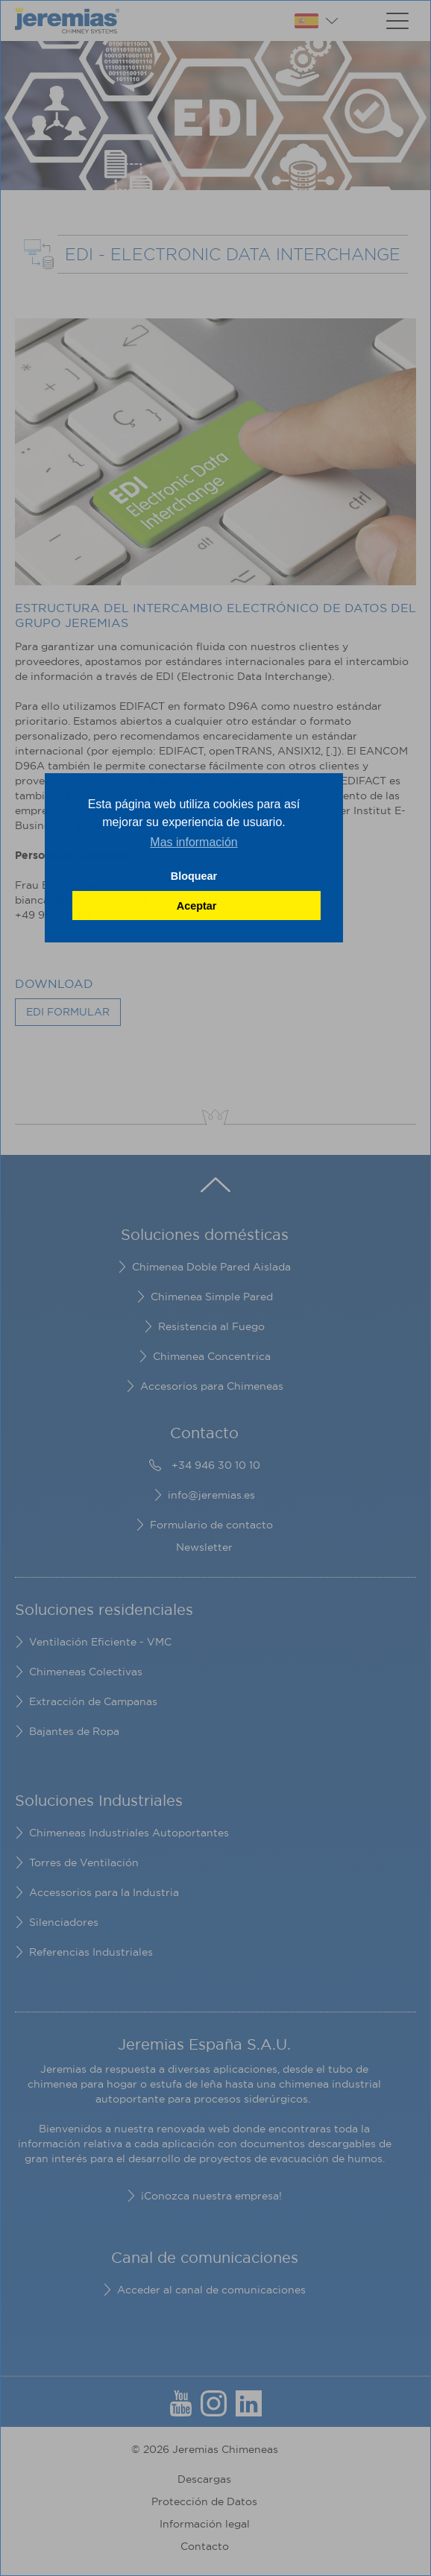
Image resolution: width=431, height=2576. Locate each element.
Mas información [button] (193, 842)
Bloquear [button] (194, 876)
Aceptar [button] (197, 906)
